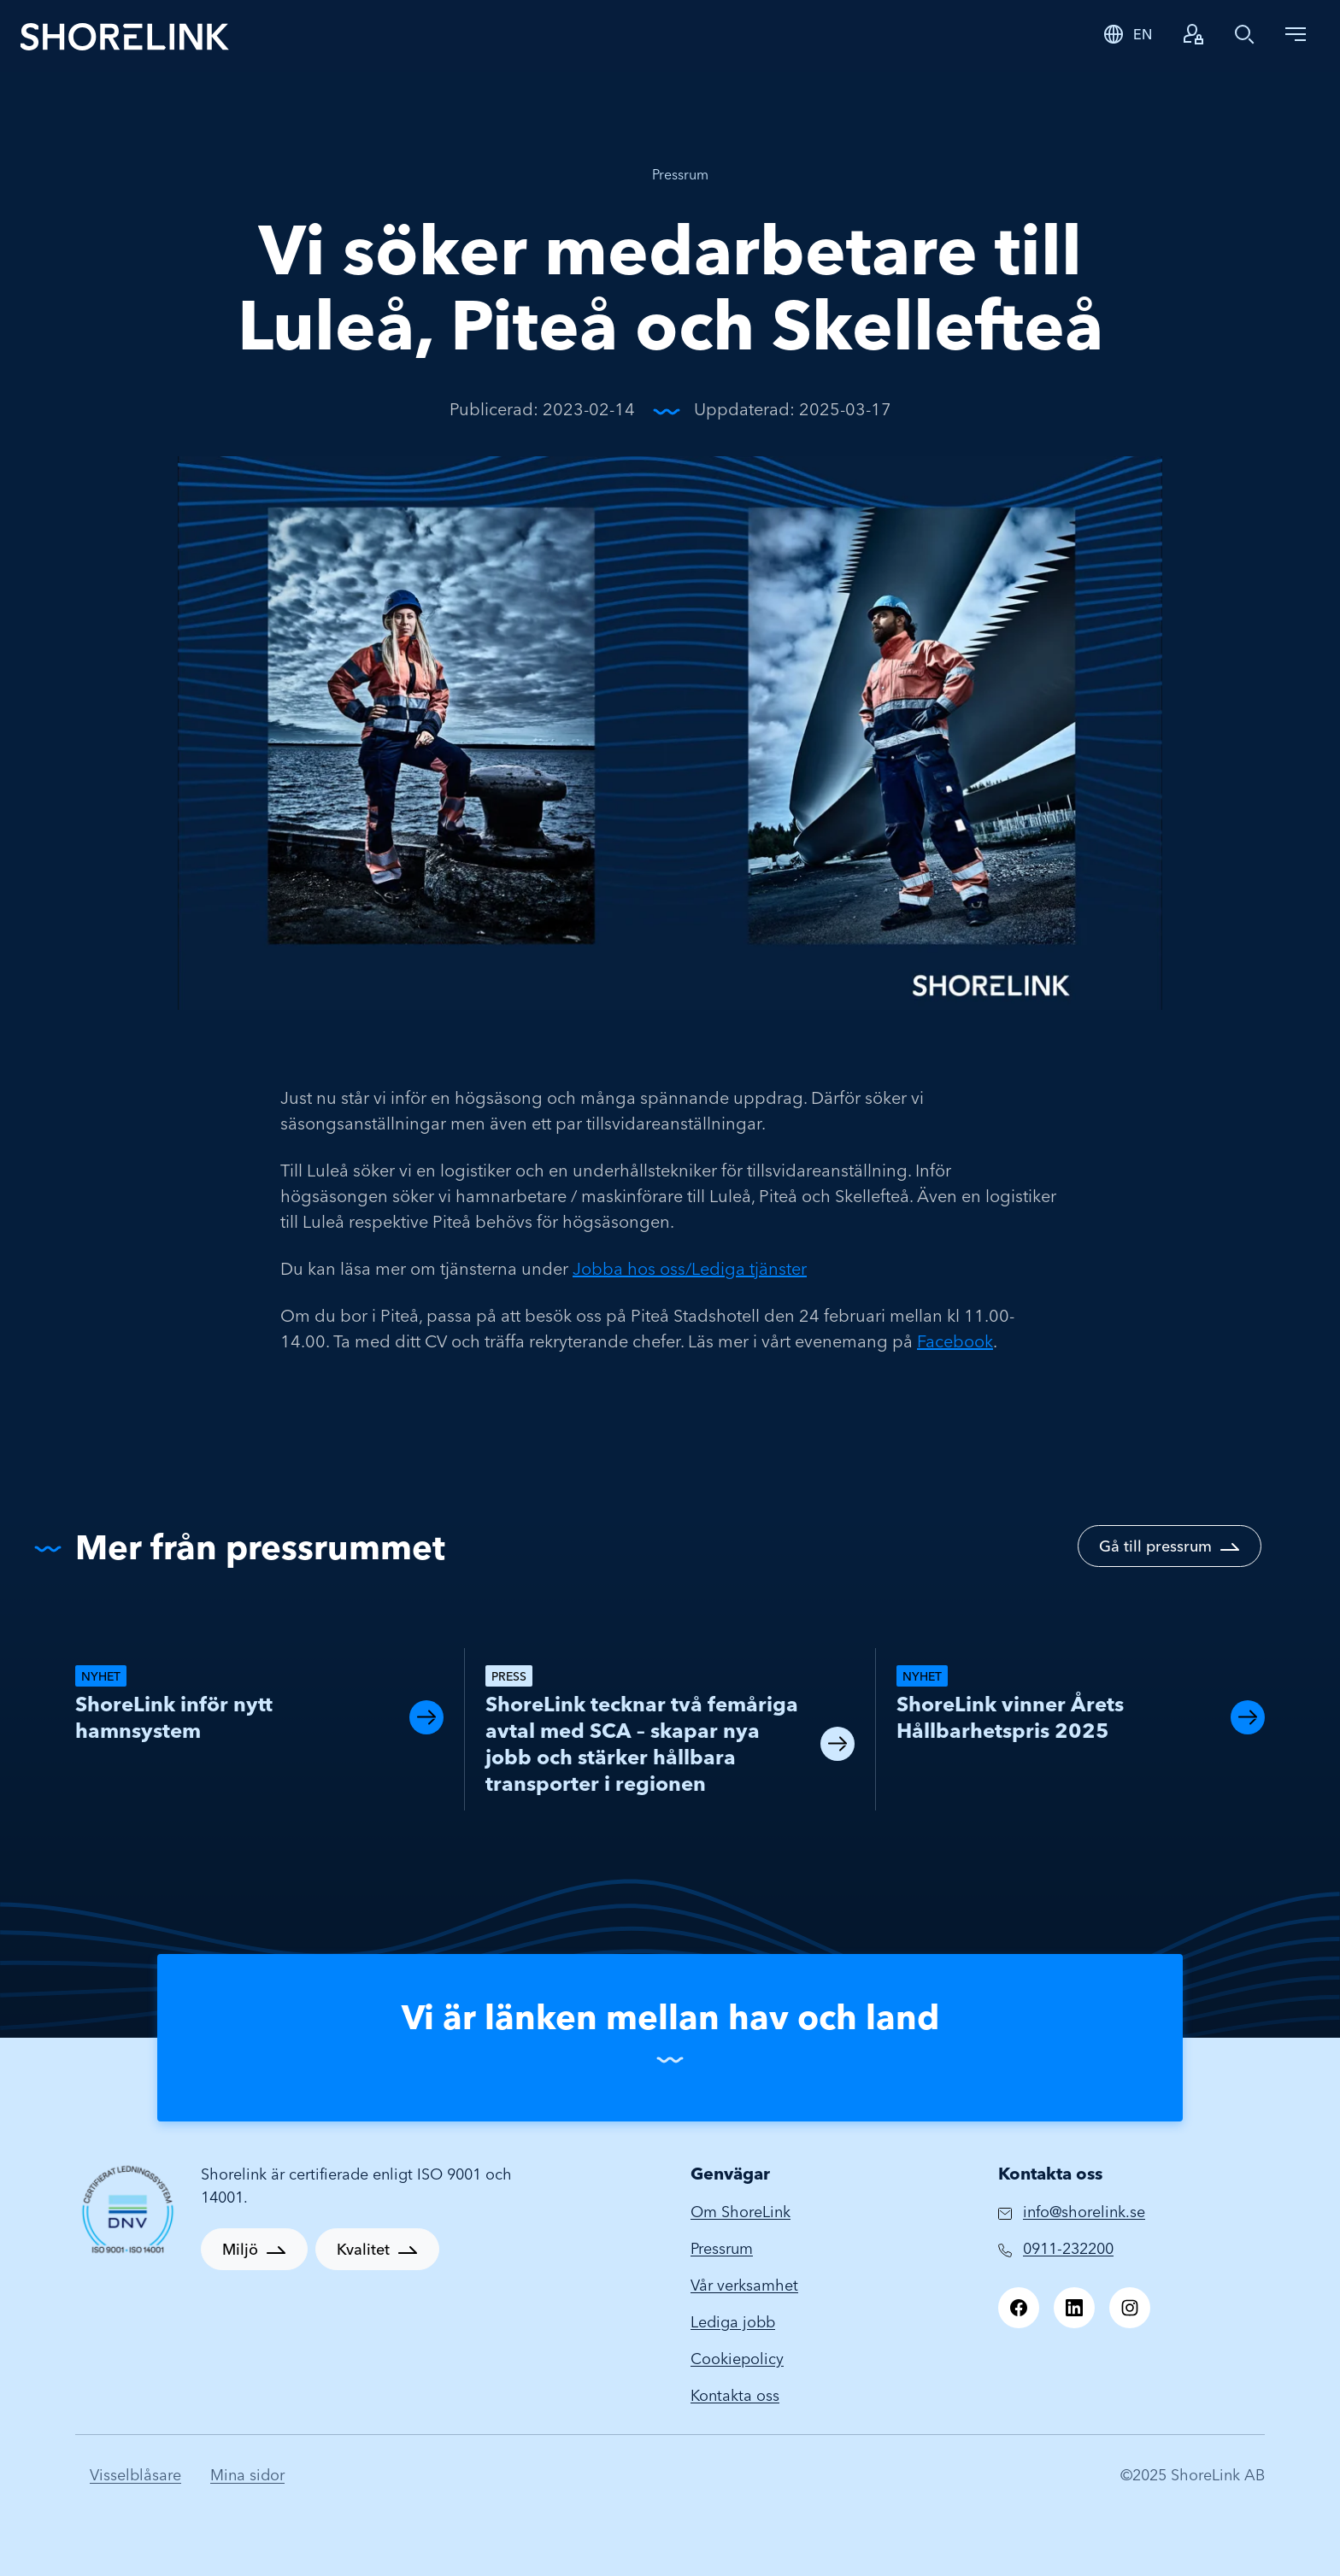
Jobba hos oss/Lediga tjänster (690, 1268)
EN (1142, 34)
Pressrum (680, 174)
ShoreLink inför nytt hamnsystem (174, 1717)
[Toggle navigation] (1295, 34)
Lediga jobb (733, 2322)
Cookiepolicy (737, 2358)
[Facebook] (1018, 2307)
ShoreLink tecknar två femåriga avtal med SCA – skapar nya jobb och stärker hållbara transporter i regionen (641, 1744)
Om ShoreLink (740, 2211)
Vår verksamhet (744, 2285)
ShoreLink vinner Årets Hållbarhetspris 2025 (1010, 1717)
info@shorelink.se (1084, 2211)
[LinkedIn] (1074, 2307)
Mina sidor (247, 2475)
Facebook (955, 1341)
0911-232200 (1068, 2248)
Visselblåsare (135, 2475)
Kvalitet (363, 2249)
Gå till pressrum (1155, 1546)
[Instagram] (1129, 2307)
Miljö (240, 2249)
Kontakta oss (735, 2395)
